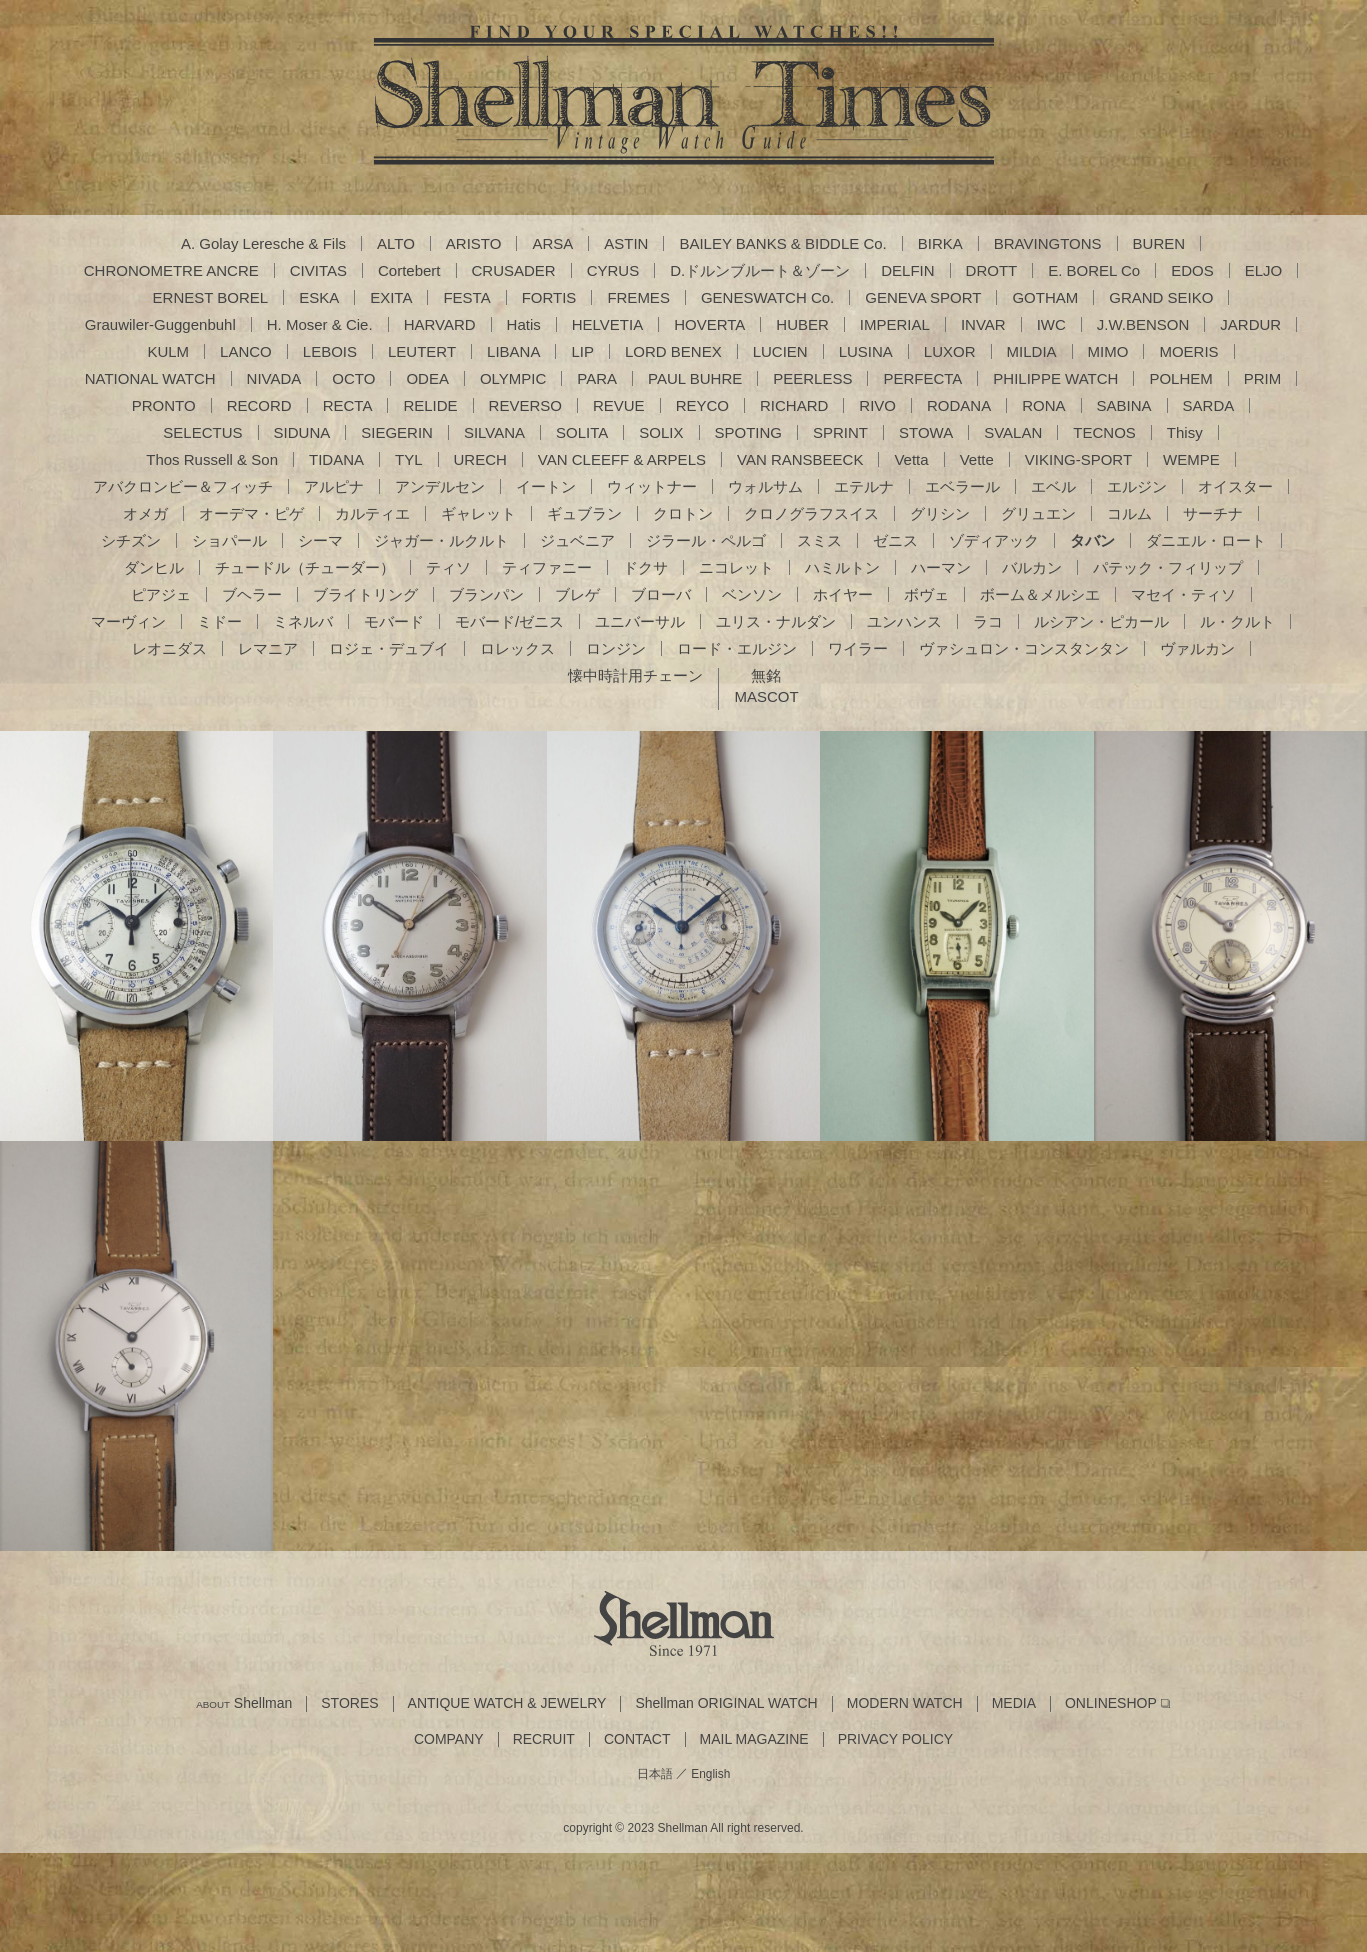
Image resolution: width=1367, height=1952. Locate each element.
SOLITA (582, 432)
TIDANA (336, 459)
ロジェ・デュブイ (389, 648)
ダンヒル (154, 567)
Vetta (911, 459)
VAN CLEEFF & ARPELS (622, 459)
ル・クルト (1237, 621)
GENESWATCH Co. (767, 297)
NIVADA (274, 378)
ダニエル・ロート (1206, 540)
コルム (1129, 513)
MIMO (1108, 351)
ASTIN (626, 243)
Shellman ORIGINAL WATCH (726, 1703)
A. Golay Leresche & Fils (263, 243)
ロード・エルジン (737, 648)
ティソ (448, 567)
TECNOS (1104, 432)
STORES (349, 1703)
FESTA (466, 297)
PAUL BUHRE (695, 378)
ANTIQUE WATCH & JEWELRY (507, 1703)
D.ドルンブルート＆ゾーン (760, 270)
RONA (1043, 405)
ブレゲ (577, 594)
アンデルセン (440, 486)
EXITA (391, 297)
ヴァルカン (1197, 648)
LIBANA (513, 351)
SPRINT (840, 432)
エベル (1053, 486)
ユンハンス (904, 621)
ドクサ (645, 567)
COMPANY (449, 1739)
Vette (977, 459)
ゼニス (895, 540)
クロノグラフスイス (811, 513)
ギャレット (478, 513)
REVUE (619, 405)
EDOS (1192, 270)
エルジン (1137, 486)
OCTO (353, 378)
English (710, 1774)
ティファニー (547, 567)
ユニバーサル (640, 621)
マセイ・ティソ (1183, 594)
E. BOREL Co (1094, 270)
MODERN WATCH (905, 1703)
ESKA (319, 297)
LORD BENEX (673, 351)
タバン (1092, 540)
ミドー (219, 621)
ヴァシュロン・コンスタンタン (1024, 648)
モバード (394, 621)
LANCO (246, 351)
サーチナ (1213, 513)
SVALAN (1013, 432)
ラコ (988, 621)
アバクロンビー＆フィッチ (183, 486)
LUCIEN (780, 351)
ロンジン (616, 648)
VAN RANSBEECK (800, 459)
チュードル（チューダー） (305, 567)
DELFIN (907, 270)
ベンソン (752, 594)
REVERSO (525, 405)
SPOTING (749, 432)
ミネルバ (303, 621)
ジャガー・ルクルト (441, 540)
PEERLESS (812, 378)
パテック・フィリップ (1168, 567)
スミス (819, 540)
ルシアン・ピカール (1101, 621)
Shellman (244, 1703)
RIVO (877, 405)
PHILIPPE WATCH (1055, 378)
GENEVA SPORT (923, 297)
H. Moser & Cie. (320, 324)
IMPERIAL (895, 324)
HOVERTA (709, 324)
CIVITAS (318, 270)
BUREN (1159, 243)
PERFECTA (922, 378)
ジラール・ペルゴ (706, 540)
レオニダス (169, 648)
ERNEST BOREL (211, 297)
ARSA (552, 243)
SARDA (1209, 405)
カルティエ (372, 513)
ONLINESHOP (1111, 1703)
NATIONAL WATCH (150, 378)
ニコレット (736, 567)
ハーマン (941, 567)
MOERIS (1188, 351)
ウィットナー (652, 486)
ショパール (229, 540)
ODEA (427, 378)
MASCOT (766, 696)
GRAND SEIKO (1161, 297)
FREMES (638, 297)
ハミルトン (842, 567)
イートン (546, 486)
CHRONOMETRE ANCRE (171, 270)
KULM (168, 351)
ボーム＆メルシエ (1040, 594)
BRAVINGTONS (1048, 243)
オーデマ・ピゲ (251, 513)
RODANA (959, 405)
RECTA (348, 405)
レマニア (268, 648)
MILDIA (1032, 351)
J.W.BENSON (1143, 324)
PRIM (1263, 378)
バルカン (1032, 567)
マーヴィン (128, 621)
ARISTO (474, 243)
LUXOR (950, 351)
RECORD (259, 405)
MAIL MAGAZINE (754, 1739)
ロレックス (517, 648)
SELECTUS (202, 432)
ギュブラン (584, 513)
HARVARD (440, 324)
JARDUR (1250, 324)
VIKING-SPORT (1078, 459)
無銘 (766, 675)
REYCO (702, 405)
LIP (582, 351)
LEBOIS (330, 351)
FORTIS (549, 297)
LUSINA (866, 351)
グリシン (940, 513)
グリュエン (1038, 513)
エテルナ (864, 486)
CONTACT (637, 1739)
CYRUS (613, 270)
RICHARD (794, 405)
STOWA (926, 432)
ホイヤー (843, 594)
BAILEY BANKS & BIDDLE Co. (782, 243)
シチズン (131, 540)
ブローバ (661, 594)
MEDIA (1014, 1703)
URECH (480, 459)
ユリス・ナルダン (776, 621)
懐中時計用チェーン (635, 675)
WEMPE (1191, 459)
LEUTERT (422, 351)
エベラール (962, 486)
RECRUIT (544, 1739)
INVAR (983, 324)
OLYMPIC (513, 378)
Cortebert (409, 270)
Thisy (1185, 432)
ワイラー (858, 648)
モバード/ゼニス (509, 621)
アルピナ (334, 486)
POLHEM (1180, 378)
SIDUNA (302, 432)
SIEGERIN (397, 432)
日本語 (655, 1774)
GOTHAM (1045, 297)
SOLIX (661, 432)
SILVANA (494, 432)
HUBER (802, 324)
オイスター (1235, 486)
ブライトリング (365, 594)
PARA (597, 378)
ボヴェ (926, 594)
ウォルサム (765, 486)
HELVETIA (607, 324)
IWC (1051, 324)
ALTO (396, 243)
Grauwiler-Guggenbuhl (160, 324)
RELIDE (430, 405)
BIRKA (940, 243)
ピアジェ (161, 594)
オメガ (145, 513)
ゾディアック (994, 540)
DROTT (992, 270)
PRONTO (164, 405)
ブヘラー (252, 594)
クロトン (683, 513)
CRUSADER (514, 270)
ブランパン (486, 594)
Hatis (524, 324)
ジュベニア (577, 540)
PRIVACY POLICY (895, 1739)
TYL (409, 459)
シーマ (320, 540)
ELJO (1264, 270)
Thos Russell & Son (212, 459)
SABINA (1124, 405)
